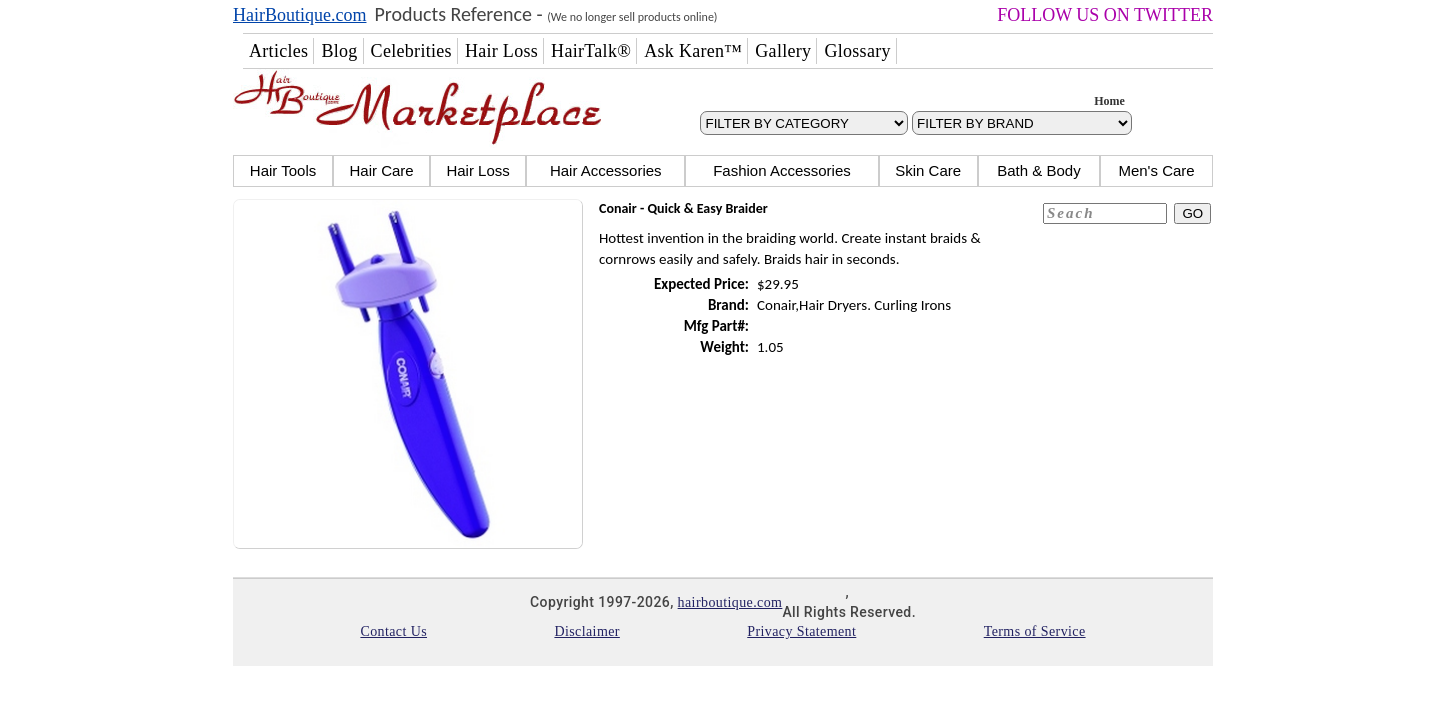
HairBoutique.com (299, 15)
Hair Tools (283, 170)
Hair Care (381, 170)
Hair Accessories (606, 170)
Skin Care (928, 170)
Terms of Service (1035, 631)
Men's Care (1156, 170)
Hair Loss (477, 170)
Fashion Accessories (782, 170)
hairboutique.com (730, 602)
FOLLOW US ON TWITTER (1105, 15)
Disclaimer (586, 631)
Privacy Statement (801, 631)
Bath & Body (1038, 170)
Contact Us (393, 631)
